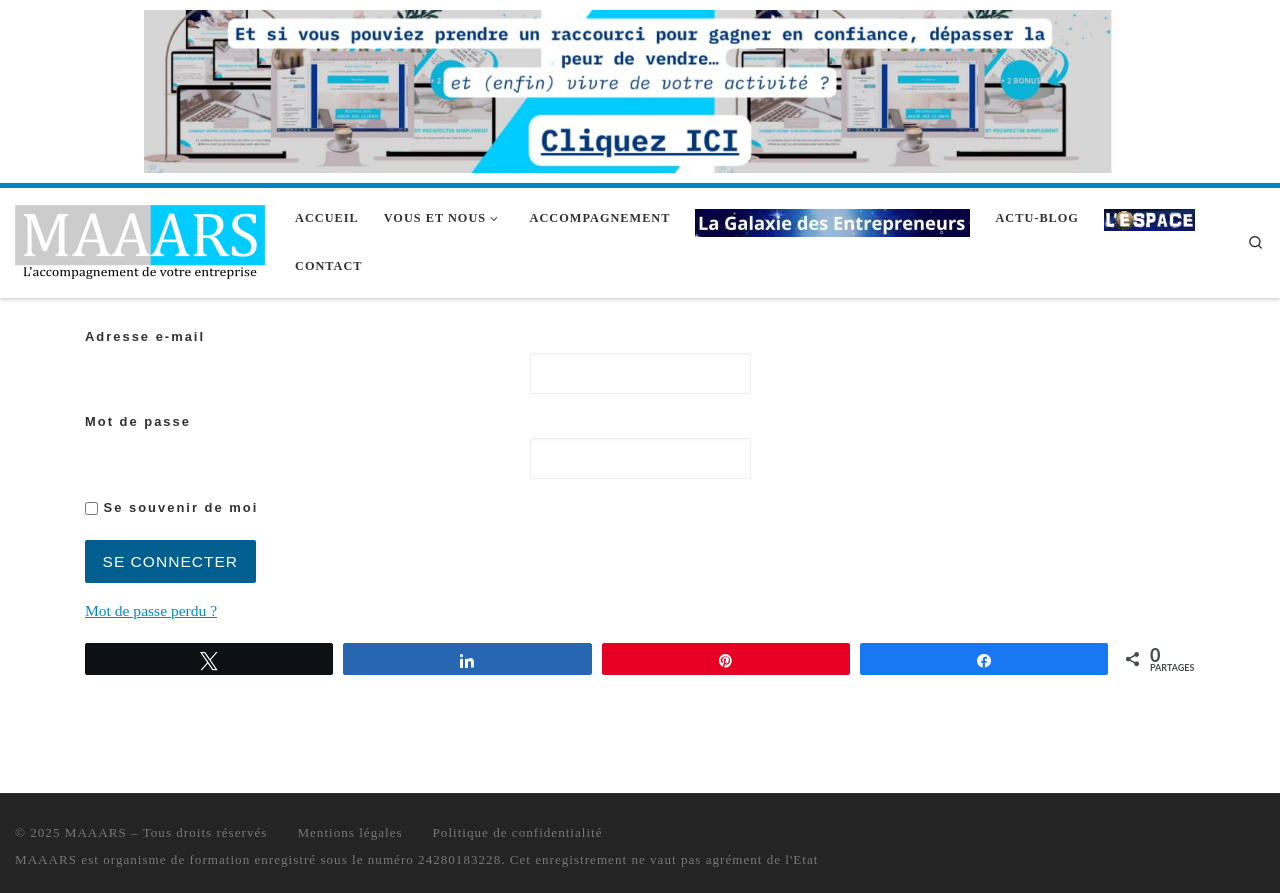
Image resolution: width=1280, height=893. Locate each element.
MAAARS (96, 832)
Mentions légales (349, 832)
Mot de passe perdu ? (151, 610)
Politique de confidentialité (518, 832)
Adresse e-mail (145, 336)
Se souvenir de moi (171, 507)
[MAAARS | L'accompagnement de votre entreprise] (140, 239)
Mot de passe (138, 421)
